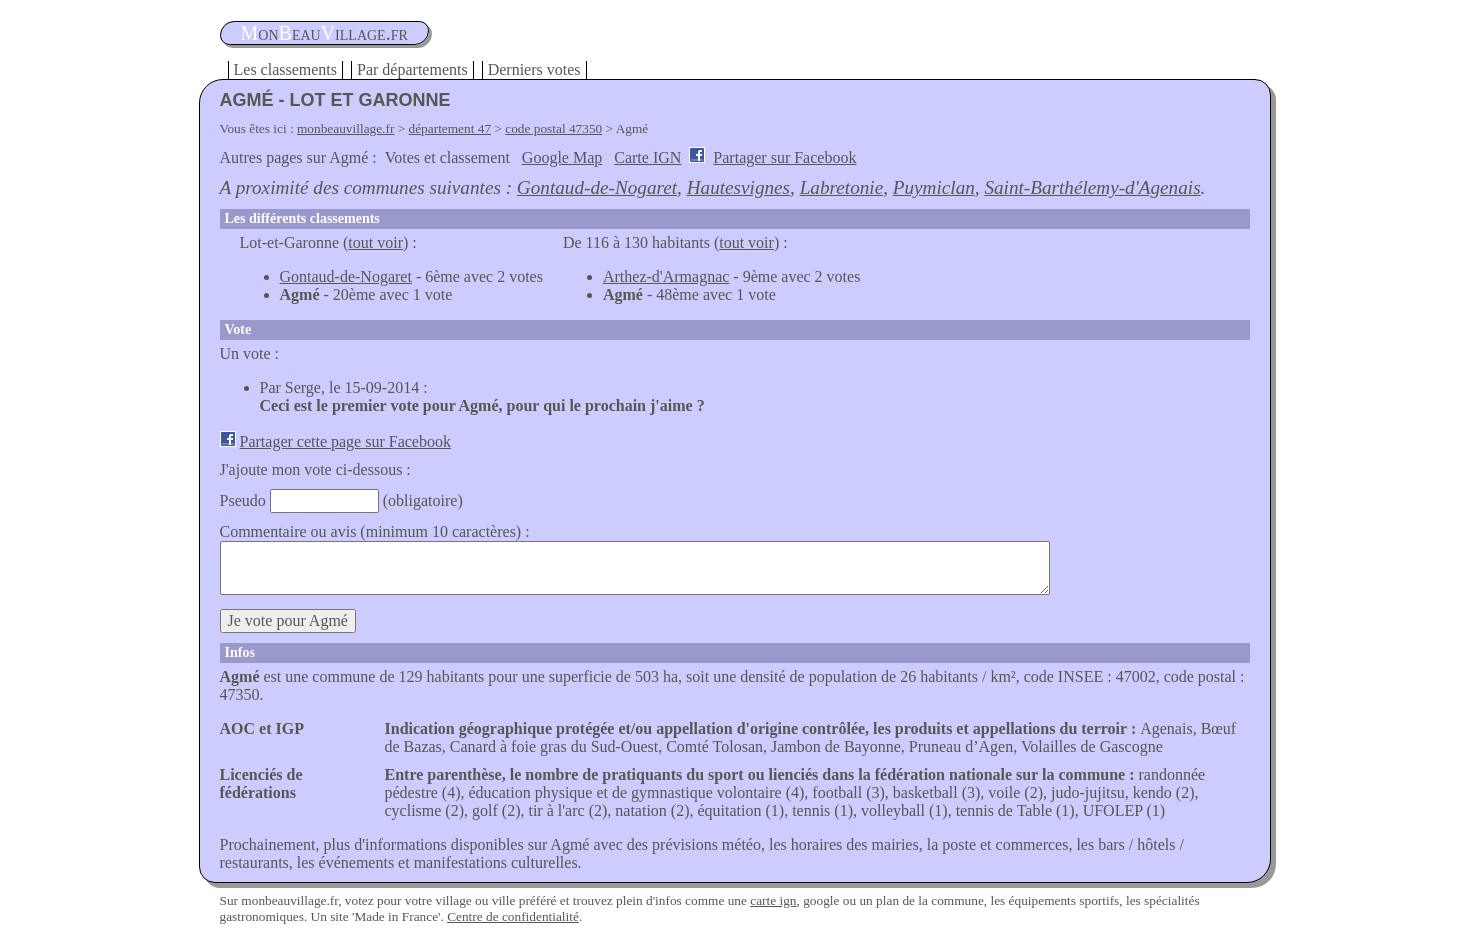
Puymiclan (934, 187)
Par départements (412, 69)
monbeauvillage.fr (345, 128)
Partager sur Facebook (784, 157)
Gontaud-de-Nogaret (597, 187)
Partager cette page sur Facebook (345, 441)
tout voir (375, 242)
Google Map (562, 157)
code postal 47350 (553, 128)
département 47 (450, 128)
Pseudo (243, 500)
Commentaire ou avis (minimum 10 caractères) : (375, 531)
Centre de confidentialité (513, 916)
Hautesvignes (738, 187)
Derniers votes (534, 69)
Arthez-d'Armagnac (666, 276)
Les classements (286, 69)
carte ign (773, 900)
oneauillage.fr (324, 33)
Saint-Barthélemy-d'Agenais (1092, 187)
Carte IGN (647, 157)
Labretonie (842, 187)
